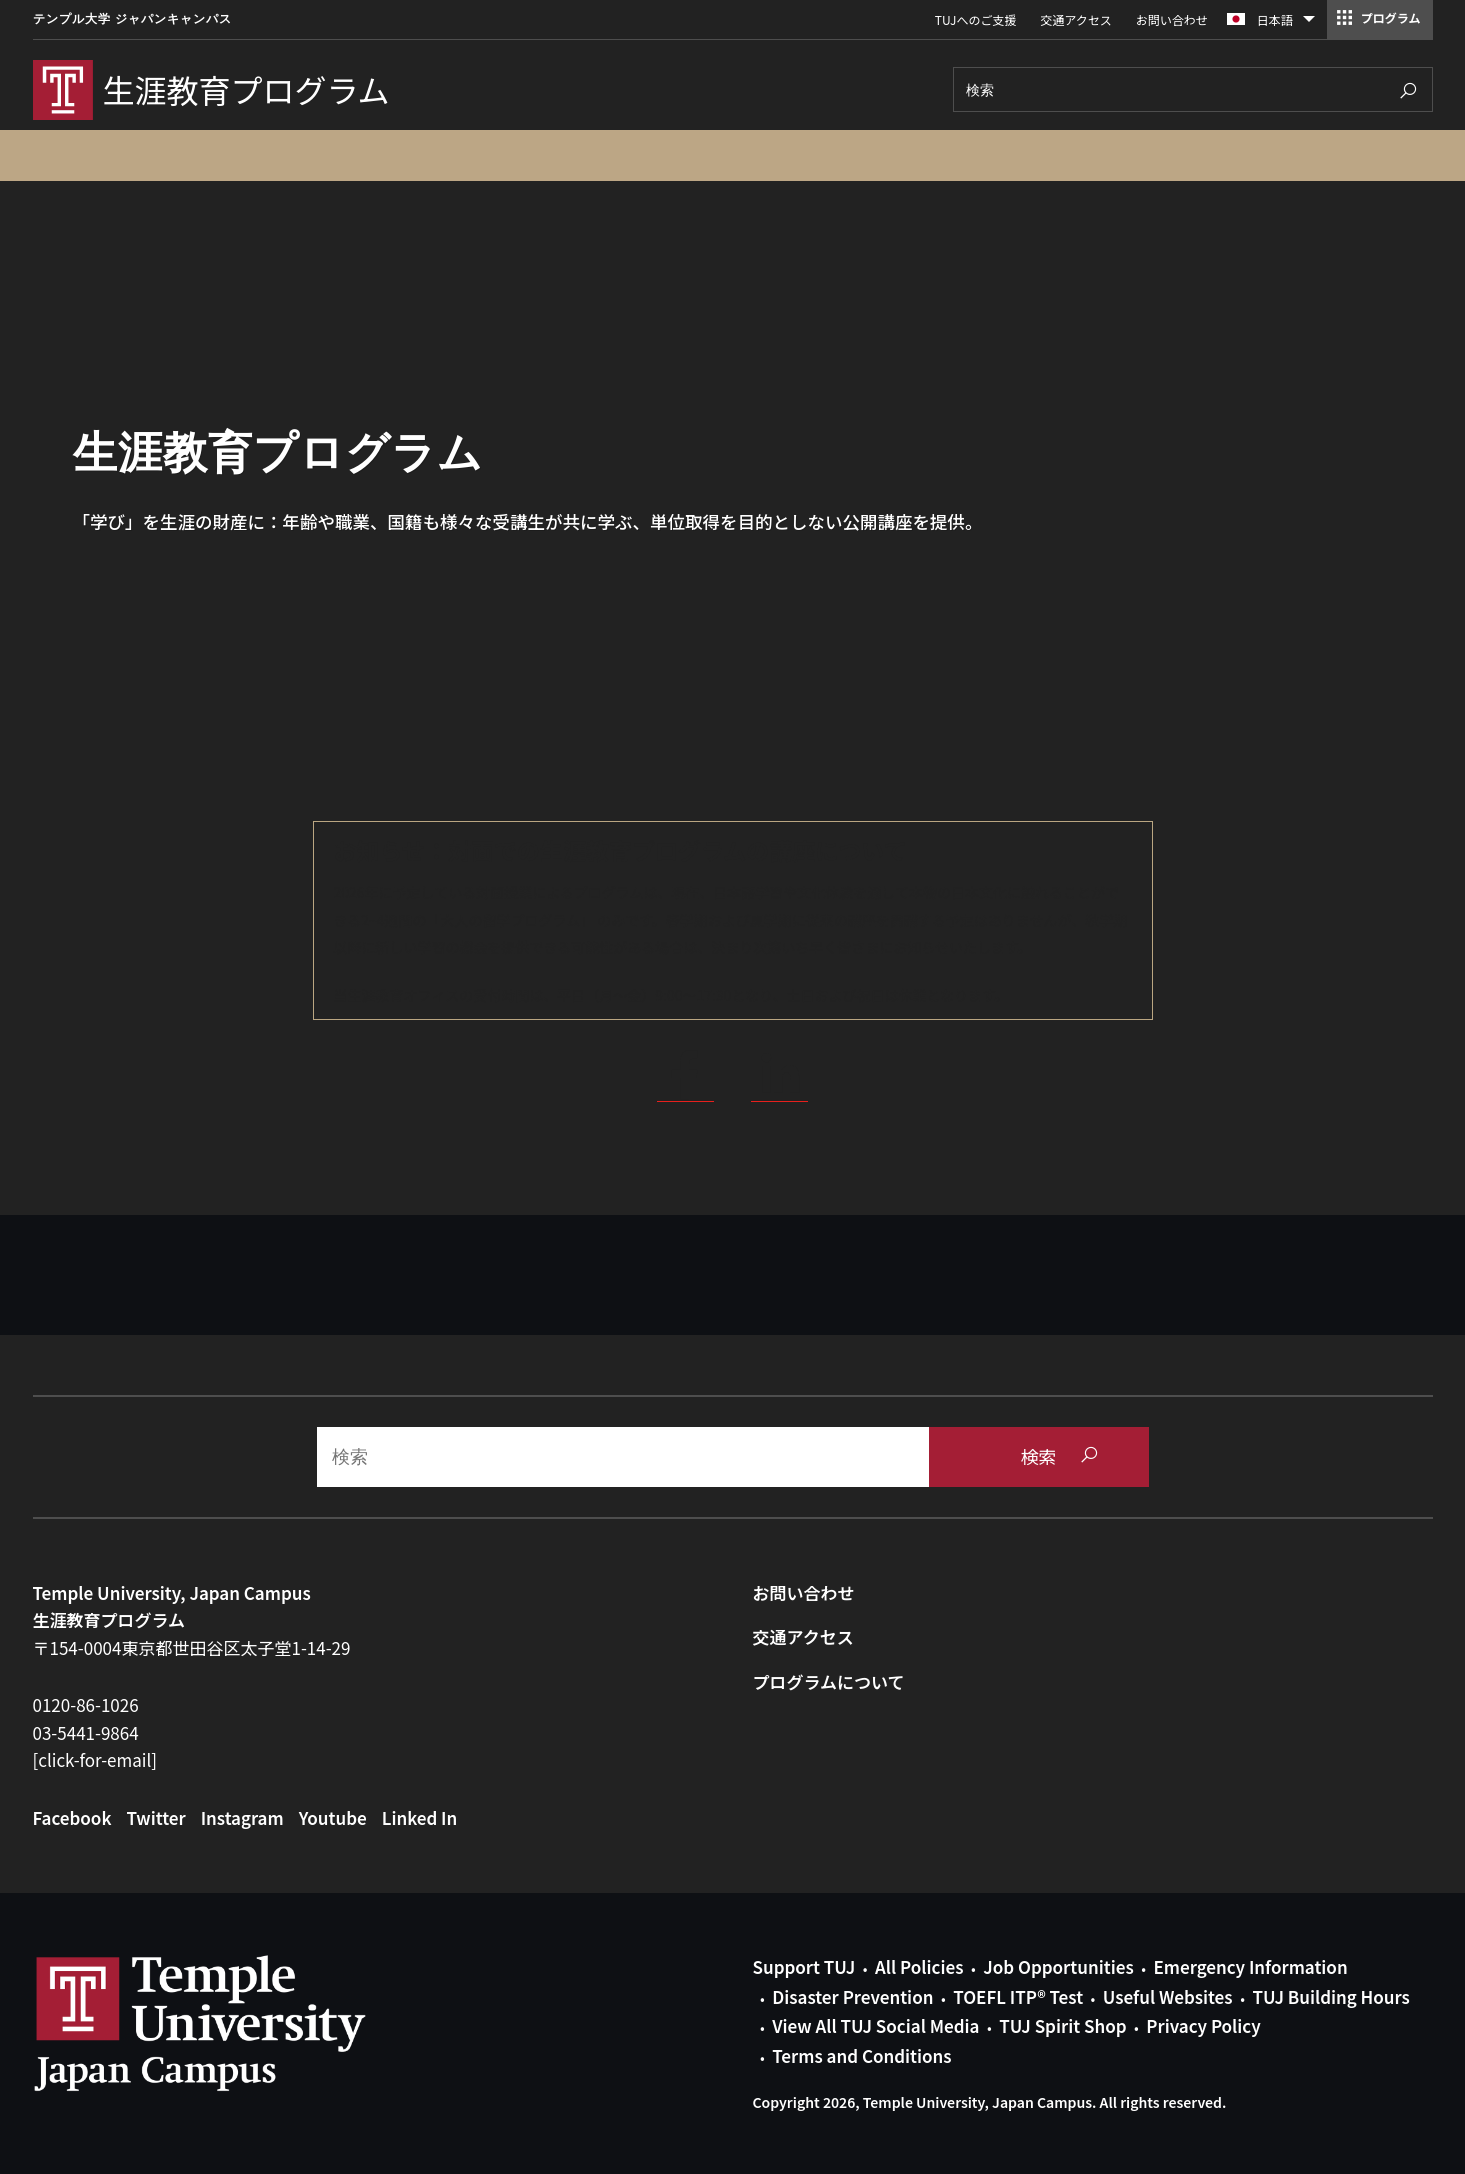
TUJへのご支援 (976, 19)
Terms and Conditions (861, 2055)
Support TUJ (804, 1966)
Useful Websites (1168, 1996)
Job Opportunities (1058, 1966)
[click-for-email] (95, 1759)
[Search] (1193, 89)
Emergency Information (1250, 1966)
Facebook (72, 1817)
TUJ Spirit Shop (1062, 2025)
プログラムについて (829, 1681)
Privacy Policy (1203, 2025)
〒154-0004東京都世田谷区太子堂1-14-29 (192, 1647)
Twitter (155, 1817)
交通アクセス (1075, 19)
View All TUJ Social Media (875, 2025)
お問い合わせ (1172, 19)
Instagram (242, 1817)
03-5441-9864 (86, 1732)
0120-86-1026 (86, 1704)
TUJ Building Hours (1330, 1996)
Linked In (420, 1817)
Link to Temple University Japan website (233, 2023)
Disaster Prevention (852, 1996)
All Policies (919, 1966)
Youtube (333, 1817)
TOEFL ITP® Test (1018, 1996)
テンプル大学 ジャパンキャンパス (132, 19)
